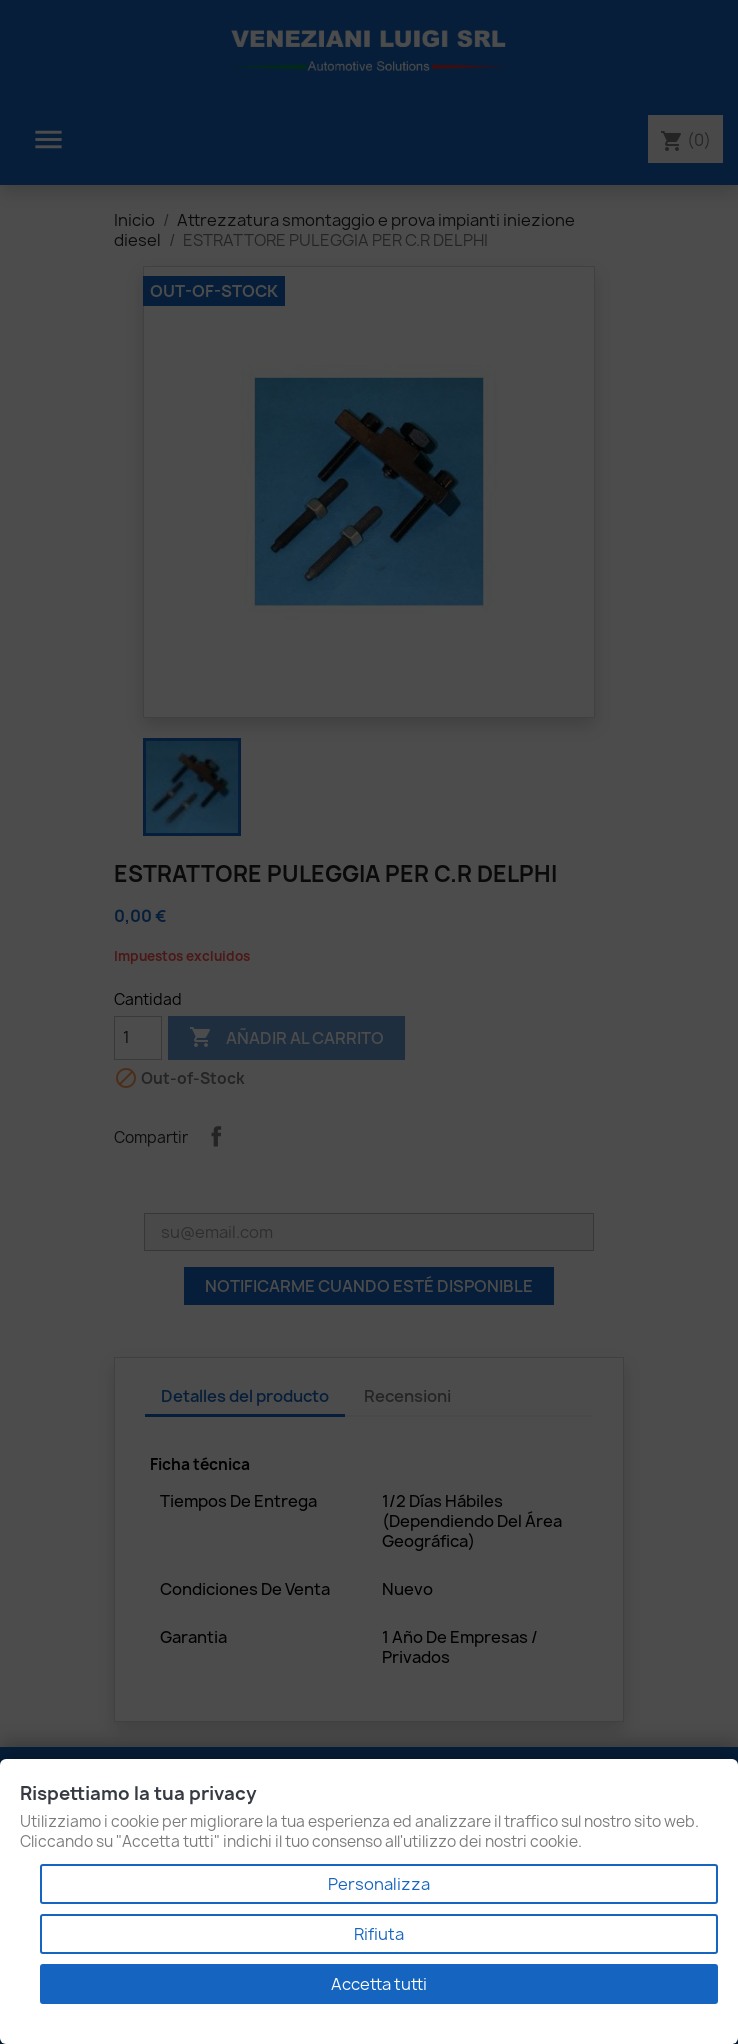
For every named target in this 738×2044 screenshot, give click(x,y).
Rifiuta (379, 1934)
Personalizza (379, 1884)
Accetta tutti (379, 1984)
